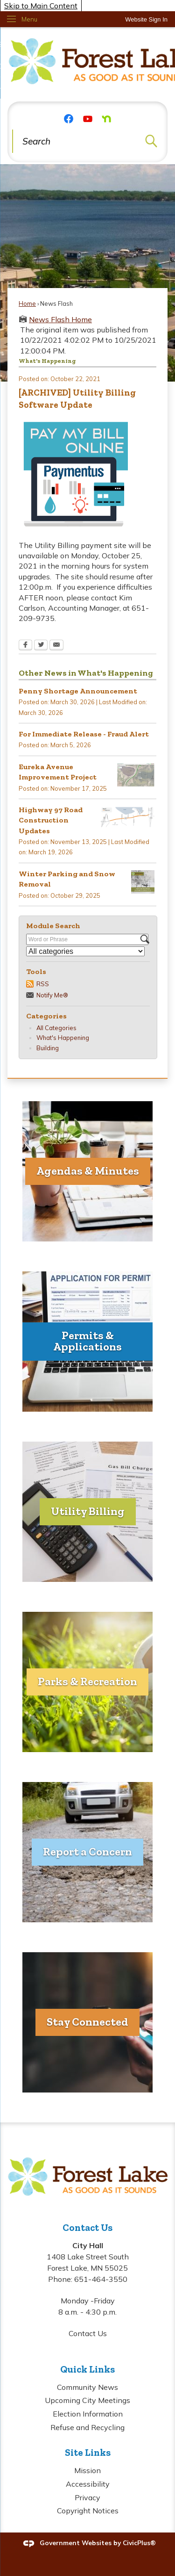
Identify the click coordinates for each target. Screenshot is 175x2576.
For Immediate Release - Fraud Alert (84, 733)
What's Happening (62, 1037)
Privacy (87, 2497)
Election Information (88, 2413)
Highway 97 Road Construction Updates (51, 820)
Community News (87, 2387)
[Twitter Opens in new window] (41, 646)
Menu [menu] (29, 19)
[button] (151, 141)
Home (27, 303)
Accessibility (88, 2484)
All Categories (56, 1028)
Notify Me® (52, 995)
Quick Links (87, 2369)
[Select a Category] (85, 951)
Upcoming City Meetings (87, 2400)
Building (47, 1048)
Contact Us (88, 2333)
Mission (87, 2470)
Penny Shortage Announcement (78, 690)
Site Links (88, 2452)
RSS (42, 984)
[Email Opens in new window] (56, 646)
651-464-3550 (100, 2279)
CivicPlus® (139, 2543)
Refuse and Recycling (87, 2427)
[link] (146, 19)
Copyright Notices (88, 2510)
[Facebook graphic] (68, 117)
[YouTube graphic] (87, 117)
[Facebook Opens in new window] (25, 646)
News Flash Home (60, 319)
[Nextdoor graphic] (106, 117)
